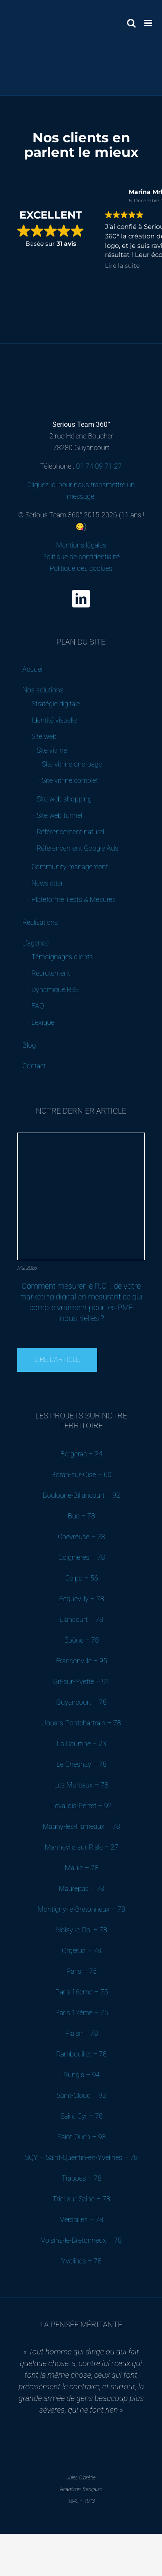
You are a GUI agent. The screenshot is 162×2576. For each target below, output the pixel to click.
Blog (29, 1045)
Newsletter (47, 883)
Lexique (43, 1022)
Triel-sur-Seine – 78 (81, 2199)
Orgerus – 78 (81, 1951)
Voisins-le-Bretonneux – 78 (81, 2240)
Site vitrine (52, 750)
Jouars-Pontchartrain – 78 (81, 1723)
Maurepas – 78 (81, 1888)
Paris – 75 (82, 1971)
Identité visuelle (54, 720)
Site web (44, 736)
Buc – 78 (81, 1516)
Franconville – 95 (81, 1661)
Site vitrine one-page (72, 764)
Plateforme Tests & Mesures (74, 899)
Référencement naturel (70, 832)
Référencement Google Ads (77, 848)
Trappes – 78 (82, 2178)
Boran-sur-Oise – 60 (81, 1475)
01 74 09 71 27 (99, 466)
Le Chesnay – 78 (82, 1764)
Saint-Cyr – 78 (81, 2116)
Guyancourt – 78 (81, 1702)
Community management (70, 867)
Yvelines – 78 (81, 2261)
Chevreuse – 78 (81, 1537)
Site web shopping (64, 799)
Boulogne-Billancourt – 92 (81, 1495)
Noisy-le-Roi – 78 (81, 1930)
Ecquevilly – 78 (81, 1599)
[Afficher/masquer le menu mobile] (148, 23)
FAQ (38, 1006)
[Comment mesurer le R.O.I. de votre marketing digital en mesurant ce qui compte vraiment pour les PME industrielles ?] (81, 1136)
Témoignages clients (62, 957)
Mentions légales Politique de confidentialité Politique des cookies (81, 557)
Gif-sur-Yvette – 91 (81, 1682)
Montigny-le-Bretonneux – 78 (81, 1909)
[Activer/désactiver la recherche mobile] (131, 23)
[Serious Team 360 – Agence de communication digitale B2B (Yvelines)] (81, 364)
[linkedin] (81, 598)
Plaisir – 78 (81, 2033)
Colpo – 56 (81, 1578)
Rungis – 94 (82, 2075)
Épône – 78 (81, 1640)
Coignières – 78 (81, 1557)
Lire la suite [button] (122, 265)
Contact (34, 1066)
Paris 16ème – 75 (81, 1992)
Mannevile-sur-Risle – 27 (81, 1847)
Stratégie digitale (56, 704)
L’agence (35, 943)
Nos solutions (43, 690)
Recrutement (51, 973)
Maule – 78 (81, 1868)
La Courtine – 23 (81, 1744)
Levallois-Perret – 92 (81, 1806)
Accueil (33, 669)
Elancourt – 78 (81, 1619)
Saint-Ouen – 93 (81, 2137)
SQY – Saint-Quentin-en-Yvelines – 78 (81, 2157)
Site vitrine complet (70, 780)
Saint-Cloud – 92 (81, 2095)
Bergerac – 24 (81, 1454)
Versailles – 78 (81, 2220)
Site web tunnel (59, 815)
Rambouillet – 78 (81, 2054)
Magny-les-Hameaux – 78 (81, 1826)
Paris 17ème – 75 (81, 2013)
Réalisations (40, 922)
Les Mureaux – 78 (81, 1785)
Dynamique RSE (55, 990)
